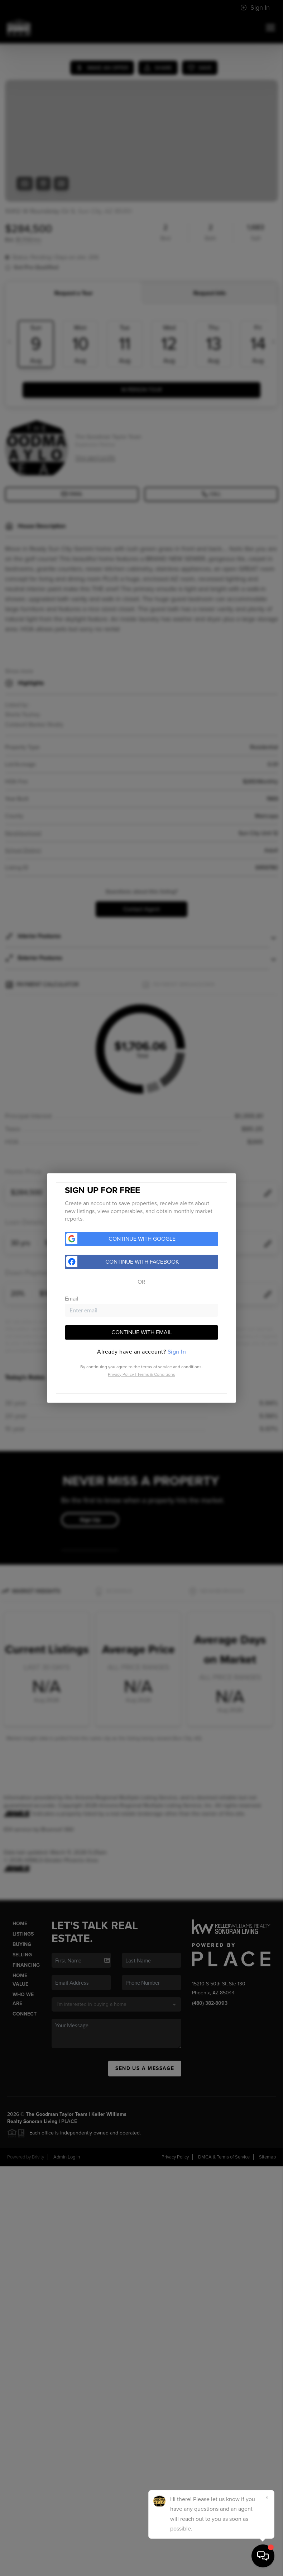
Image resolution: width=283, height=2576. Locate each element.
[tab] (141, 1351)
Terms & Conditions (156, 1374)
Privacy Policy (121, 1374)
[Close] (267, 2497)
